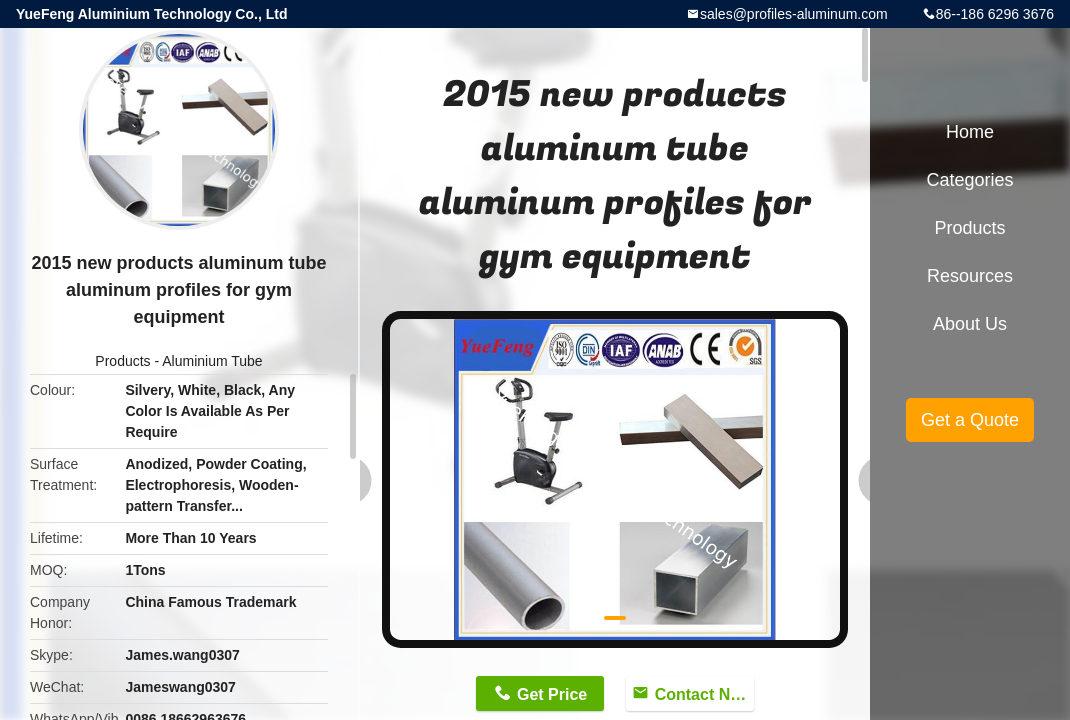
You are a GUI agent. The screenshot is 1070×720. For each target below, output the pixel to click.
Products (122, 361)
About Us (970, 324)
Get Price (552, 694)
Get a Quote (970, 420)
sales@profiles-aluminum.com (794, 14)
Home (970, 132)
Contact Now (704, 694)
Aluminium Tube (212, 361)
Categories (969, 180)
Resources (970, 276)
